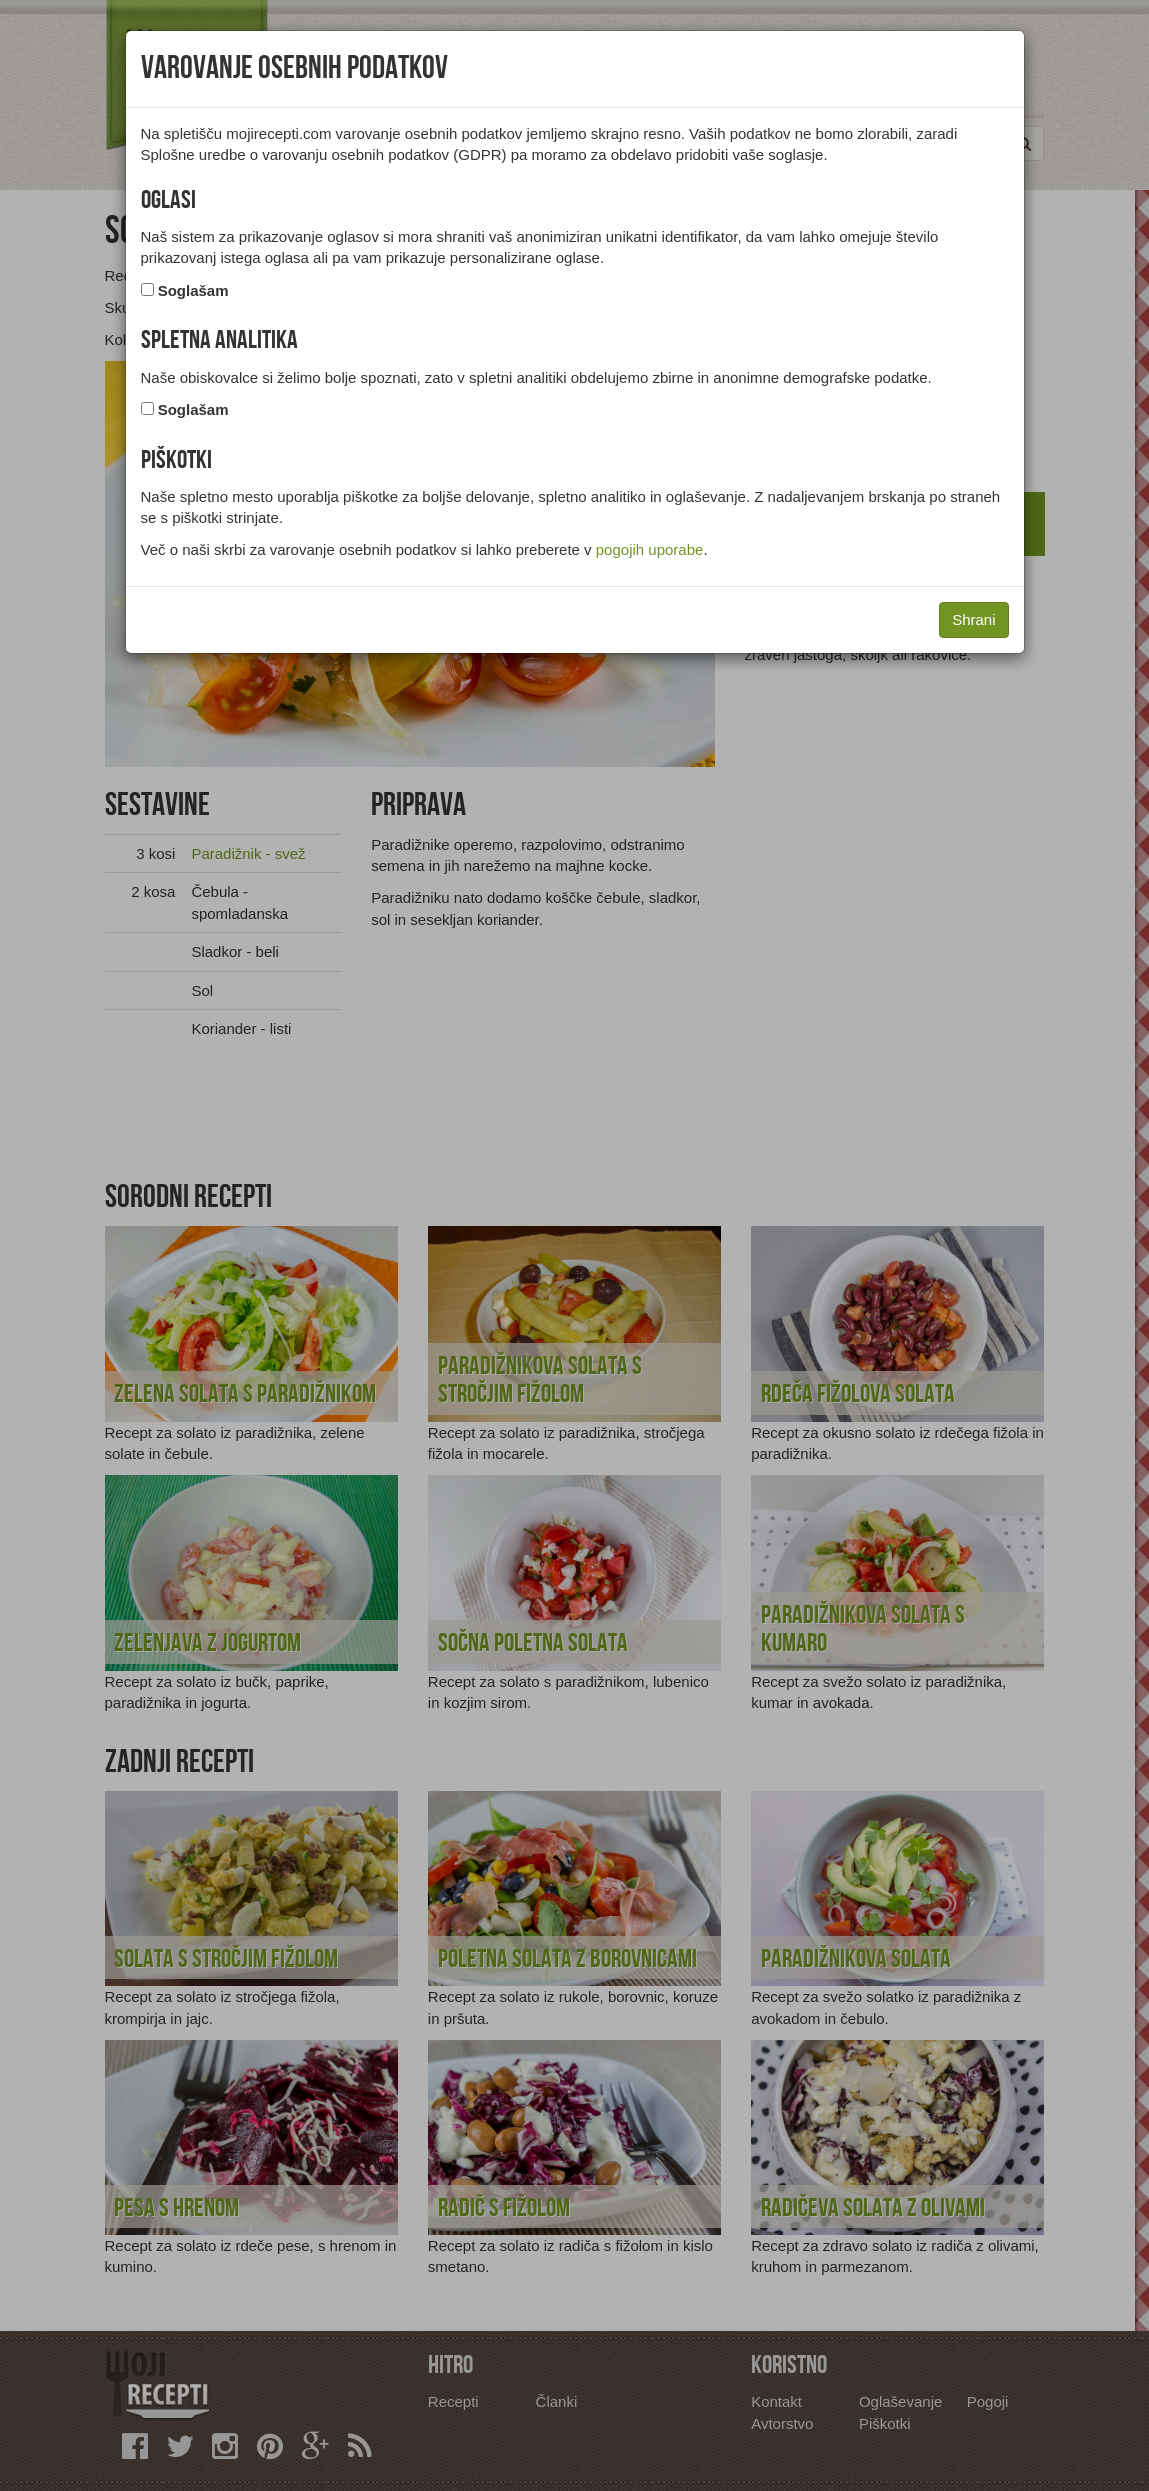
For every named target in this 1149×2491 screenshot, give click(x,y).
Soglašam (193, 290)
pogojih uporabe (650, 549)
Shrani (973, 619)
